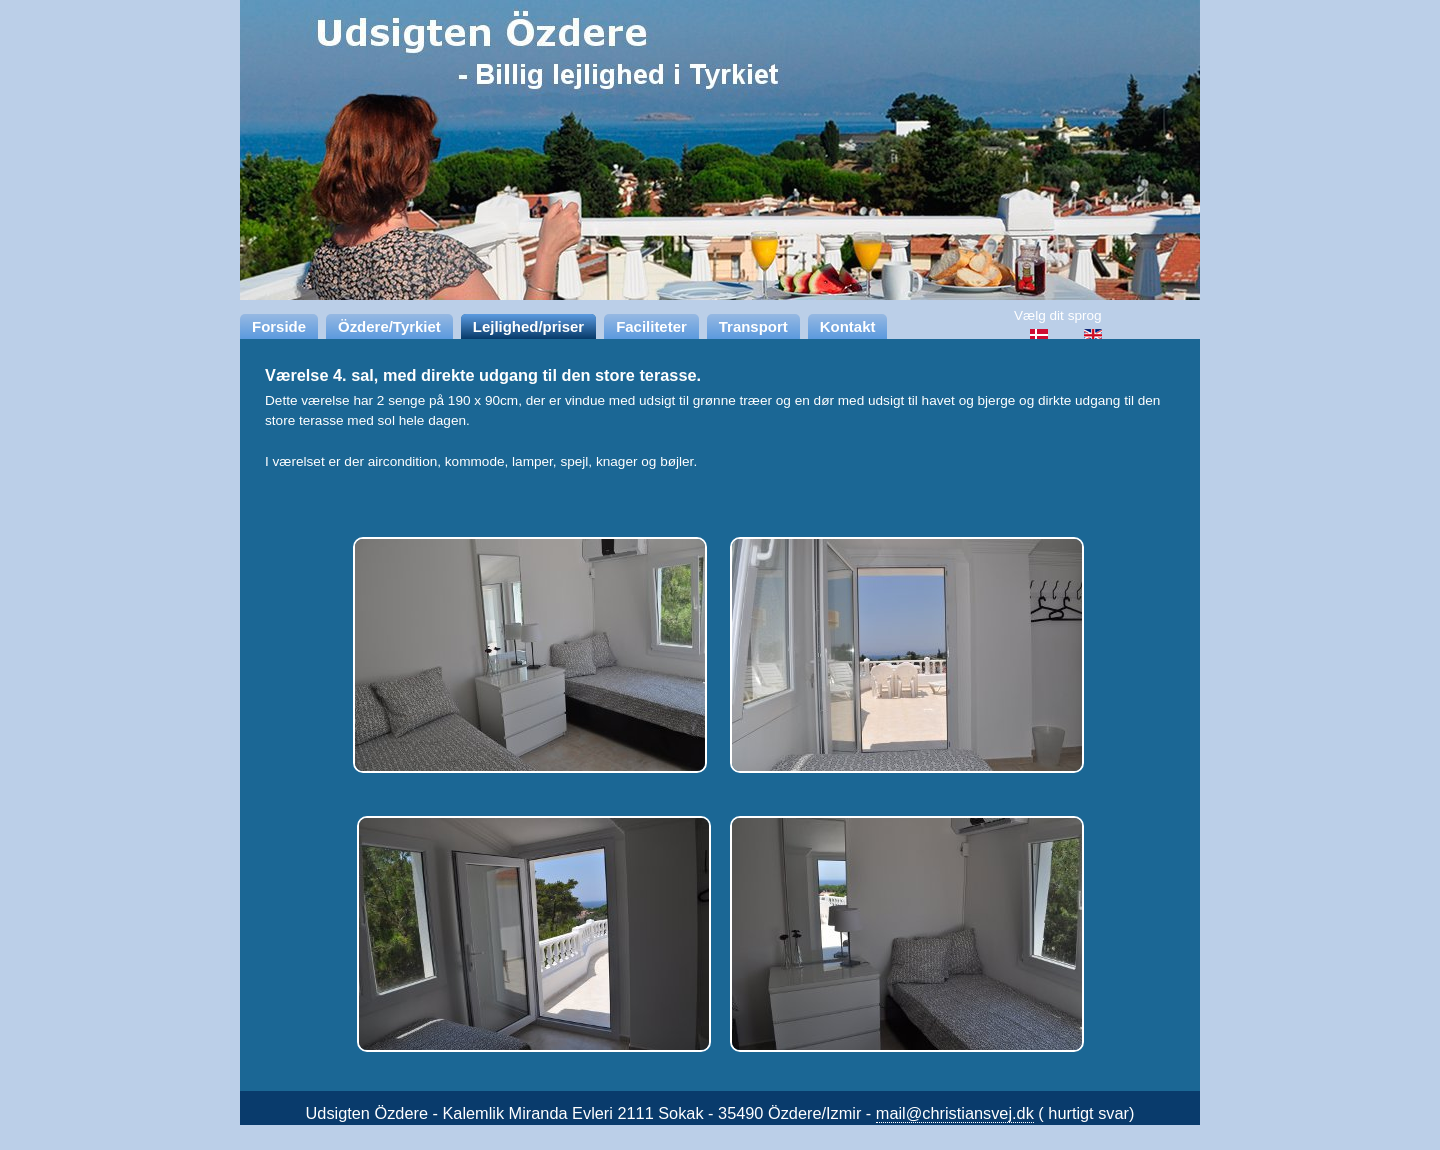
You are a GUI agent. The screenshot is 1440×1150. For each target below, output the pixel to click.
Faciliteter (651, 326)
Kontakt (848, 326)
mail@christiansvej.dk (955, 1113)
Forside (279, 326)
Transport (753, 326)
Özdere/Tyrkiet (389, 326)
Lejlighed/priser (528, 326)
